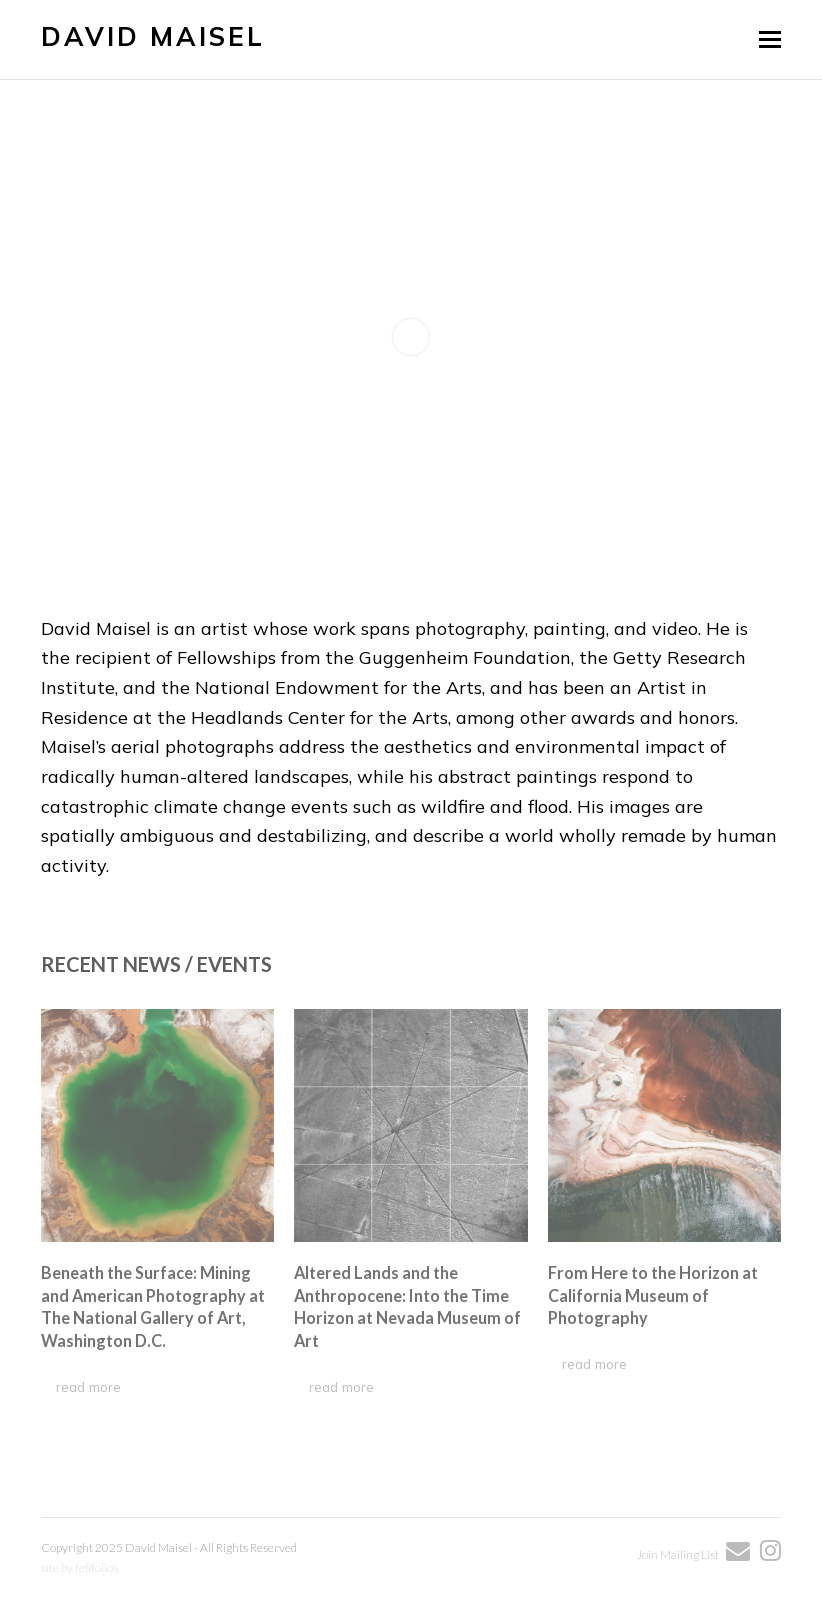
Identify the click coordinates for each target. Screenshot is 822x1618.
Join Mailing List (679, 1554)
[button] (770, 39)
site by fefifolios (79, 1567)
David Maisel (153, 36)
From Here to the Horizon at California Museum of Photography (653, 1295)
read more (88, 1386)
